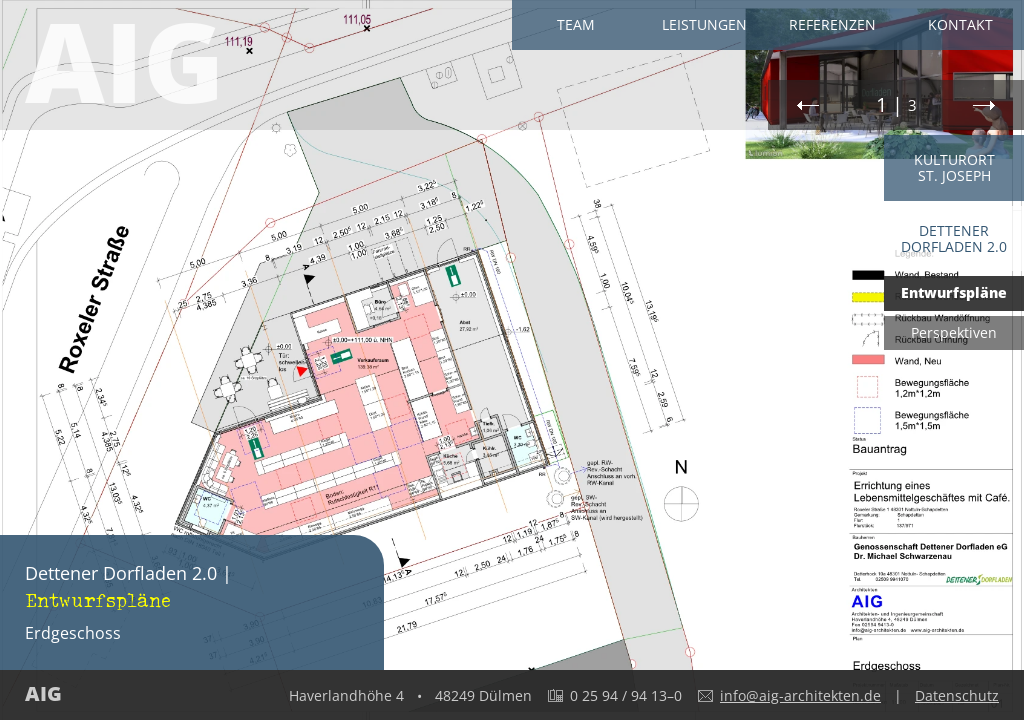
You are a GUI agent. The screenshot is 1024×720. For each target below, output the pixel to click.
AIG (124, 65)
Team (576, 24)
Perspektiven (954, 332)
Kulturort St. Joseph (954, 167)
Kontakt (960, 24)
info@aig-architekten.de (800, 695)
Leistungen (704, 24)
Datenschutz (957, 695)
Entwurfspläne (954, 292)
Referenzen (832, 24)
